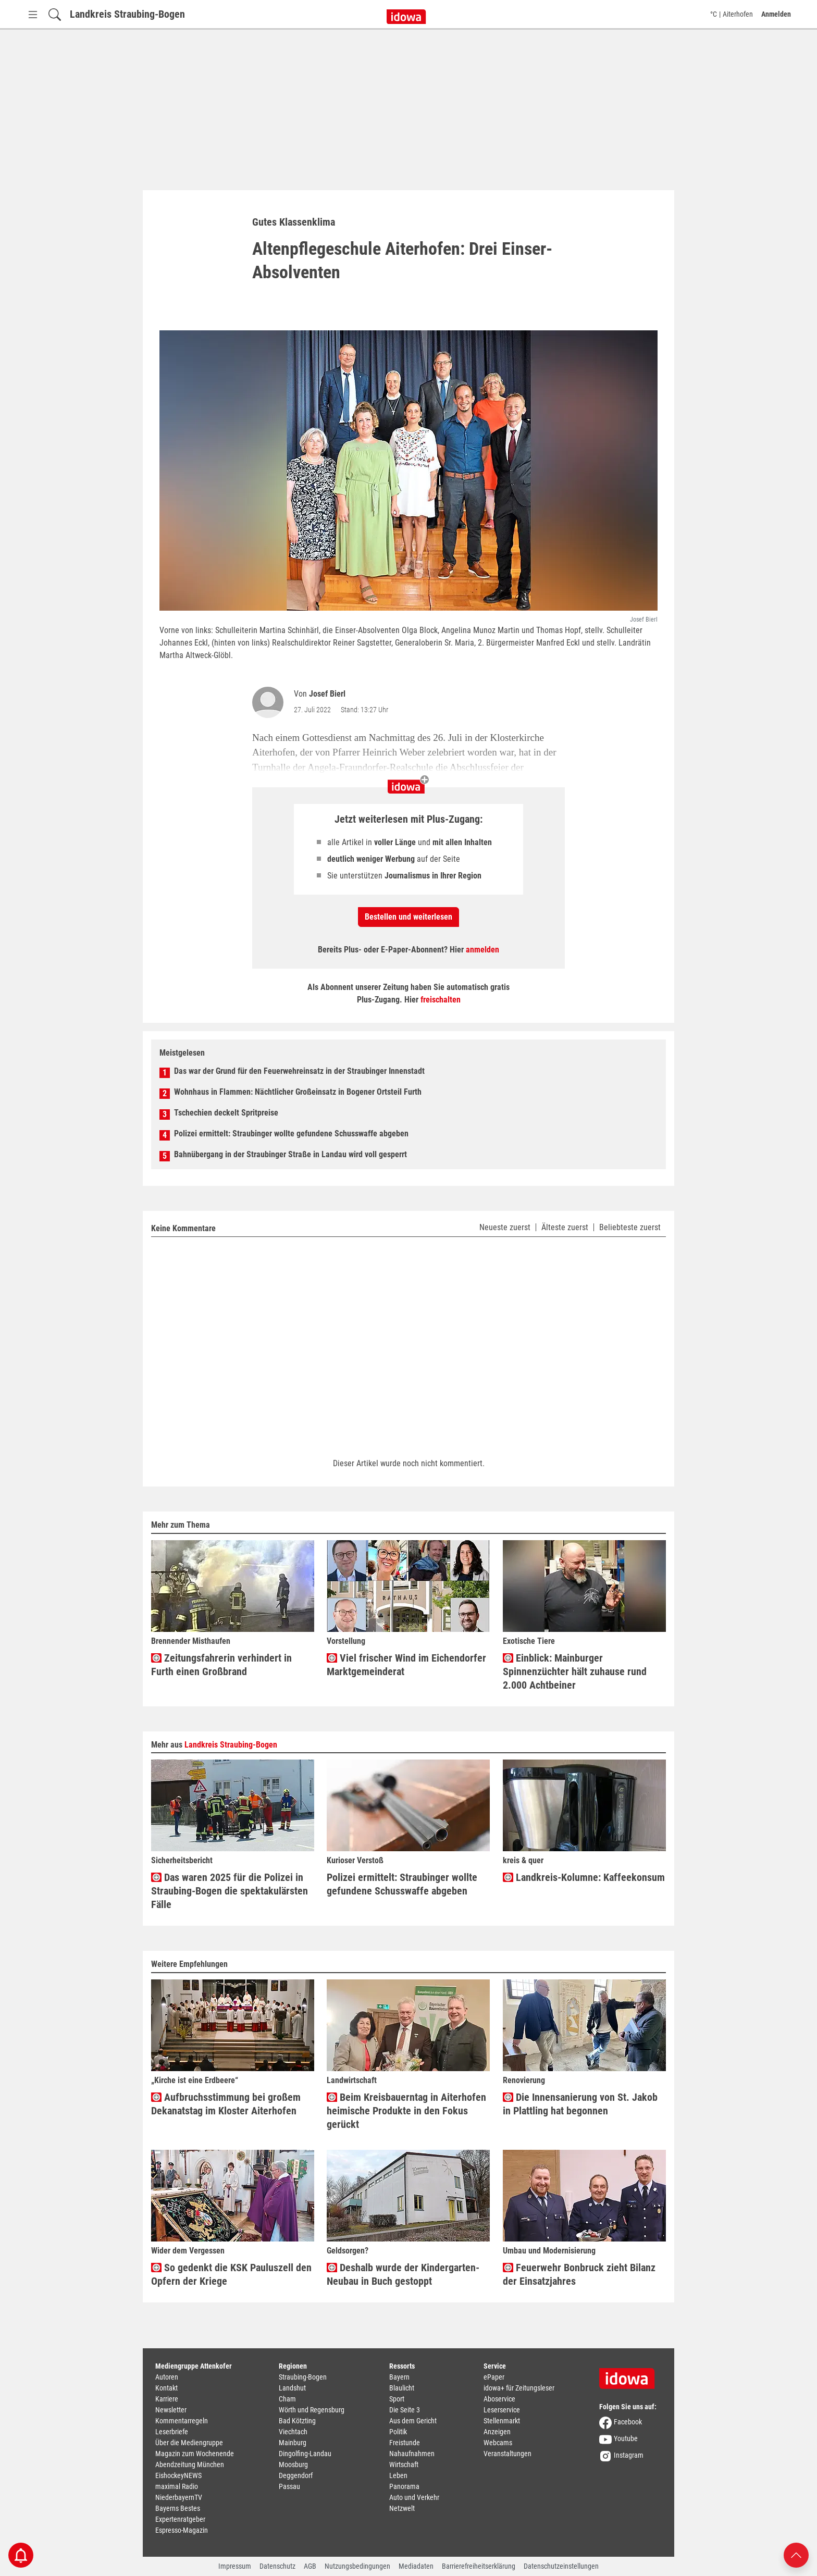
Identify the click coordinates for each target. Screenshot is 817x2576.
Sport (396, 2399)
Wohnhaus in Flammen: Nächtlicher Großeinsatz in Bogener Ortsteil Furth (298, 1092)
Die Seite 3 (404, 2410)
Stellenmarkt (502, 2421)
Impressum (234, 2566)
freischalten (440, 1000)
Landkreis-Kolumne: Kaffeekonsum (584, 1878)
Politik (398, 2432)
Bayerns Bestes (177, 2508)
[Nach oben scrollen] (796, 2554)
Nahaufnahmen (412, 2453)
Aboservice (499, 2399)
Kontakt (166, 2388)
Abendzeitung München (189, 2464)
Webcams (498, 2442)
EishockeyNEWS (178, 2475)
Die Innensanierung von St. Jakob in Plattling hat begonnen (580, 2104)
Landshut (292, 2388)
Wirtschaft (403, 2464)
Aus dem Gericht (413, 2421)
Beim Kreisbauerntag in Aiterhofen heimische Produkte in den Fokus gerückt (406, 2111)
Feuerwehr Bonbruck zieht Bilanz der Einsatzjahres (579, 2274)
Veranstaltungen (507, 2453)
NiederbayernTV (178, 2497)
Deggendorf (296, 2475)
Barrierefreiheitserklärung (478, 2566)
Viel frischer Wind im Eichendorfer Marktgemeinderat (406, 1665)
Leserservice (502, 2410)
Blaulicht (401, 2388)
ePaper (494, 2377)
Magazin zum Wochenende (194, 2453)
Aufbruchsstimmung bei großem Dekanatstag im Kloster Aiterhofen (226, 2104)
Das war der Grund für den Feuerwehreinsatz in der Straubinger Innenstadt (299, 1071)
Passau (289, 2486)
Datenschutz (277, 2566)
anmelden (482, 950)
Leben (398, 2475)
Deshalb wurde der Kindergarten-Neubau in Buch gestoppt (403, 2274)
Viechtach (293, 2432)
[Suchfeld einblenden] (54, 14)
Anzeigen (497, 2432)
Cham (287, 2399)
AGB (310, 2566)
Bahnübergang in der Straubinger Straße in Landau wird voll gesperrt (290, 1154)
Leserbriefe (171, 2432)
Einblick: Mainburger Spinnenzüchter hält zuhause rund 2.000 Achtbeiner (575, 1671)
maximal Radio (176, 2486)
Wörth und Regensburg (311, 2410)
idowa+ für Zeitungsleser (519, 2388)
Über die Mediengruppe (189, 2442)
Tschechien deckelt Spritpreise (226, 1113)
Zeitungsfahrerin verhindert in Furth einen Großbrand (221, 1665)
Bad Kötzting (297, 2421)
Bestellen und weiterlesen (408, 917)
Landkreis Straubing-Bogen (127, 14)
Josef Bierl (327, 694)
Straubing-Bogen (303, 2377)
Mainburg (292, 2442)
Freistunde (404, 2442)
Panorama (404, 2486)
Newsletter (171, 2410)
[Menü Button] (33, 14)
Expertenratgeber (180, 2519)
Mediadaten (416, 2566)
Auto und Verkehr (414, 2497)
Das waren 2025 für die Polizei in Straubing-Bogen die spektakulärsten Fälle (229, 1891)
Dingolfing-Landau (305, 2453)
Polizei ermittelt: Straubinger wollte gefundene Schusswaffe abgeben (291, 1133)
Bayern (399, 2377)
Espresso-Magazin (181, 2530)
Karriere (166, 2399)
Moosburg (293, 2464)
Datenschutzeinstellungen (561, 2566)
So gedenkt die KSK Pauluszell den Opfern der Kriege (231, 2274)
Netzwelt (402, 2508)
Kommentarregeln (181, 2421)
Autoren (166, 2377)
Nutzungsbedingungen (357, 2566)
